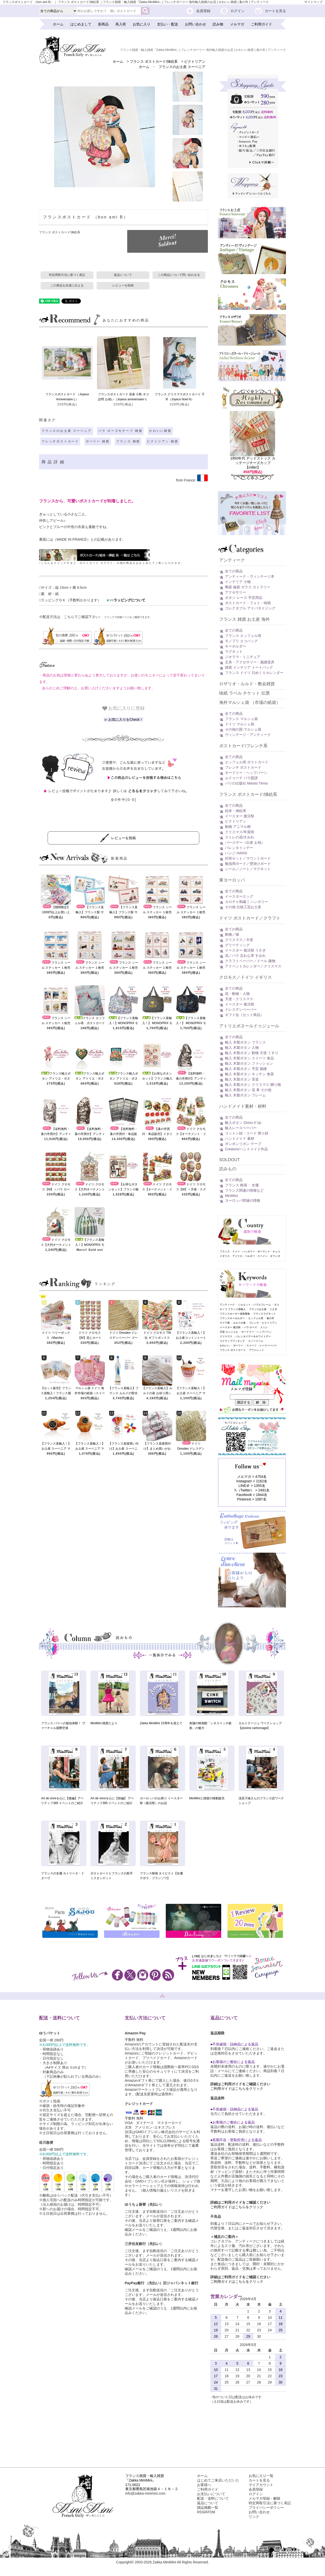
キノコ (223, 1309)
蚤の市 (270, 1318)
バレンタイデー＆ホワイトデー (253, 1336)
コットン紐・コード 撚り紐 (246, 1133)
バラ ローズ (250, 1327)
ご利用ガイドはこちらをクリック (236, 2088)
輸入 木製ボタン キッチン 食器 (249, 1074)
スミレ (264, 1327)
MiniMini (231, 1196)
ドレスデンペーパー (241, 1009)
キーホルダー (235, 646)
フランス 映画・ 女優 (242, 1185)
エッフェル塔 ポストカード (246, 762)
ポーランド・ (265, 1251)
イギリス (225, 1256)
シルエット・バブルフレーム (254, 1304)
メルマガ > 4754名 (252, 1477)
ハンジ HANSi (236, 853)
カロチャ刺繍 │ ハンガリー (246, 902)
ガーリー (238, 1345)
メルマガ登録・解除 (264, 2498)
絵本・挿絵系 (235, 811)
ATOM (210, 2512)
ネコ (276, 1304)
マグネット (234, 651)
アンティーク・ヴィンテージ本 (249, 576)
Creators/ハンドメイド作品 (246, 1149)
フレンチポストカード (60, 441)
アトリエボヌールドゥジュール (249, 1026)
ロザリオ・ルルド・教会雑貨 (247, 683)
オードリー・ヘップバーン (246, 773)
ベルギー (250, 1256)
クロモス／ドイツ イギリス (245, 977)
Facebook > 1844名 (251, 1495)
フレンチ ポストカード (243, 767)
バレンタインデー (239, 848)
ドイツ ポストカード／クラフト (249, 918)
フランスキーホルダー (232, 1318)
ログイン (238, 11)
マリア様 (225, 1322)
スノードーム (255, 1341)
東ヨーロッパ (232, 880)
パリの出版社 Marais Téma (246, 783)
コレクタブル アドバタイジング (250, 608)
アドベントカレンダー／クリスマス (253, 966)
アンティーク (232, 560)
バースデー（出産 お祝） (245, 842)
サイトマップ (313, 2)
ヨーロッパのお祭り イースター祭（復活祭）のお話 (161, 1801)
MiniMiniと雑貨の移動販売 (206, 1798)
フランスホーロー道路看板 (235, 1313)
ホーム (118, 61)
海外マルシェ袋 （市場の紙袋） (249, 702)
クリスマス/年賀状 (239, 832)
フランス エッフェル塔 (243, 636)
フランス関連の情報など (244, 1190)
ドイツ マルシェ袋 (239, 724)
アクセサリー (235, 592)
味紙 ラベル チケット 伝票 (244, 693)
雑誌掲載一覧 (207, 2507)
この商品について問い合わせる (179, 275)
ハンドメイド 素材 (239, 1138)
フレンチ (254, 1322)
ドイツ (236, 1251)
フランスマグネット (264, 1313)
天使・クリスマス (239, 999)
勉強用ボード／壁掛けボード (248, 864)
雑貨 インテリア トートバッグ (249, 667)
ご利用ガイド (207, 2489)
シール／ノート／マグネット (248, 869)
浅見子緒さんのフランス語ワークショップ (261, 1801)
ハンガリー (248, 1251)
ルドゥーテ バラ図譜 (241, 778)
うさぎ (273, 1309)
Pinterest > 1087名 (251, 1499)
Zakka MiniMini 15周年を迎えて (161, 1723)
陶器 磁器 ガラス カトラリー (247, 587)
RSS (200, 2512)
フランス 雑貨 (128, 441)
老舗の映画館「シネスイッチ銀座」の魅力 (210, 1725)
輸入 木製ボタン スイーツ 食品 (249, 1058)
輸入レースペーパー (241, 1128)
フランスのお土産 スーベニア (181, 67)
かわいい (225, 1345)
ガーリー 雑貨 (98, 441)
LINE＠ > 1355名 (251, 1486)
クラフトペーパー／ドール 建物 (250, 961)
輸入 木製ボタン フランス (245, 1042)
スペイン (262, 1256)
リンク (254, 2517)
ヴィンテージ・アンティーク (248, 735)
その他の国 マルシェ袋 (243, 729)
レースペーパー (268, 1345)
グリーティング (237, 945)
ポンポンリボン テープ (243, 1144)
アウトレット (256, 1350)
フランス (225, 1251)
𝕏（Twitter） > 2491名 (252, 1490)
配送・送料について (213, 2498)
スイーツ (251, 1345)
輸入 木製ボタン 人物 (242, 1048)
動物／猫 (232, 934)
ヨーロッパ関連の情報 (242, 1200)
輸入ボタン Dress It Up (243, 1123)
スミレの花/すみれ (239, 837)
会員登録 (203, 11)
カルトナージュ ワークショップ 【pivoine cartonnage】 (260, 1725)
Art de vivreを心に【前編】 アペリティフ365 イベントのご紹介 (112, 1801)
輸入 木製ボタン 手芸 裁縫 (246, 1069)
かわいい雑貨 (160, 431)
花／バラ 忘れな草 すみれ (245, 956)
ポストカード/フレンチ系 (243, 745)
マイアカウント (261, 2485)
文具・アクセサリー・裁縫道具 (249, 662)
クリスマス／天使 (239, 940)
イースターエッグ (239, 896)
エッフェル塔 (255, 1318)
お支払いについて (211, 2494)
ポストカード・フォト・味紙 (248, 603)
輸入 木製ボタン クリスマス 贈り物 (253, 1085)
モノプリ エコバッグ (241, 641)
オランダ (275, 1256)
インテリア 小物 (238, 582)
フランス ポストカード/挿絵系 (154, 61)
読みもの (227, 1168)
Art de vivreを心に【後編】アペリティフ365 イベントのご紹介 (62, 1801)
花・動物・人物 (237, 994)
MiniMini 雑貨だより (103, 1723)
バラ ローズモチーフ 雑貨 (120, 431)
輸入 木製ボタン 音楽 (242, 1079)
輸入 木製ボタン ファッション (249, 1063)
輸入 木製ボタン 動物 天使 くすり (251, 1053)
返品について (123, 275)
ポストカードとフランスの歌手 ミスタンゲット (111, 1876)
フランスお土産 (258, 1309)
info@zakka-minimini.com (145, 2493)
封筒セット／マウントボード (248, 858)
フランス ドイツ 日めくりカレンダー (254, 673)
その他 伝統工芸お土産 (243, 907)
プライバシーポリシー (266, 2507)
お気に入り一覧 (261, 2476)
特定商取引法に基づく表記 (67, 275)
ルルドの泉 (239, 1322)
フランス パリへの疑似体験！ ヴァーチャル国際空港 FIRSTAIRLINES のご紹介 (63, 1726)
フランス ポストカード (233, 1350)
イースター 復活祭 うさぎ (245, 950)
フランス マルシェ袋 (241, 719)
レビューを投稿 (123, 285)
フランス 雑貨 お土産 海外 (244, 619)
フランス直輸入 (237, 1309)
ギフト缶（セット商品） (244, 1015)
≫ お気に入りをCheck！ (123, 720)
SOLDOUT (229, 1159)
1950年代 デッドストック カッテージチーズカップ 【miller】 (252, 462)
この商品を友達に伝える (67, 285)
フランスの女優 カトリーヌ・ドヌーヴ (62, 1876)
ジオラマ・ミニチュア (242, 657)
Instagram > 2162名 (251, 1481)
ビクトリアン (194, 61)
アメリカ (237, 1256)
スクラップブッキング (232, 1341)
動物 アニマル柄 (238, 827)
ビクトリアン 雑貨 (162, 441)
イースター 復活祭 (239, 816)
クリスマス (226, 1336)
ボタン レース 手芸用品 (243, 598)
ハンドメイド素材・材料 (242, 1106)
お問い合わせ (259, 2512)
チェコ (276, 1251)
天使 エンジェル (229, 1331)
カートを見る (275, 11)
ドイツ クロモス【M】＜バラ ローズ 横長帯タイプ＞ (55, 1189)
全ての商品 (234, 571)
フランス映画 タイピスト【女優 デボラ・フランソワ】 (161, 1876)
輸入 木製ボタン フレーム (245, 1095)
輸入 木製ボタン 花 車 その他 (248, 1090)
